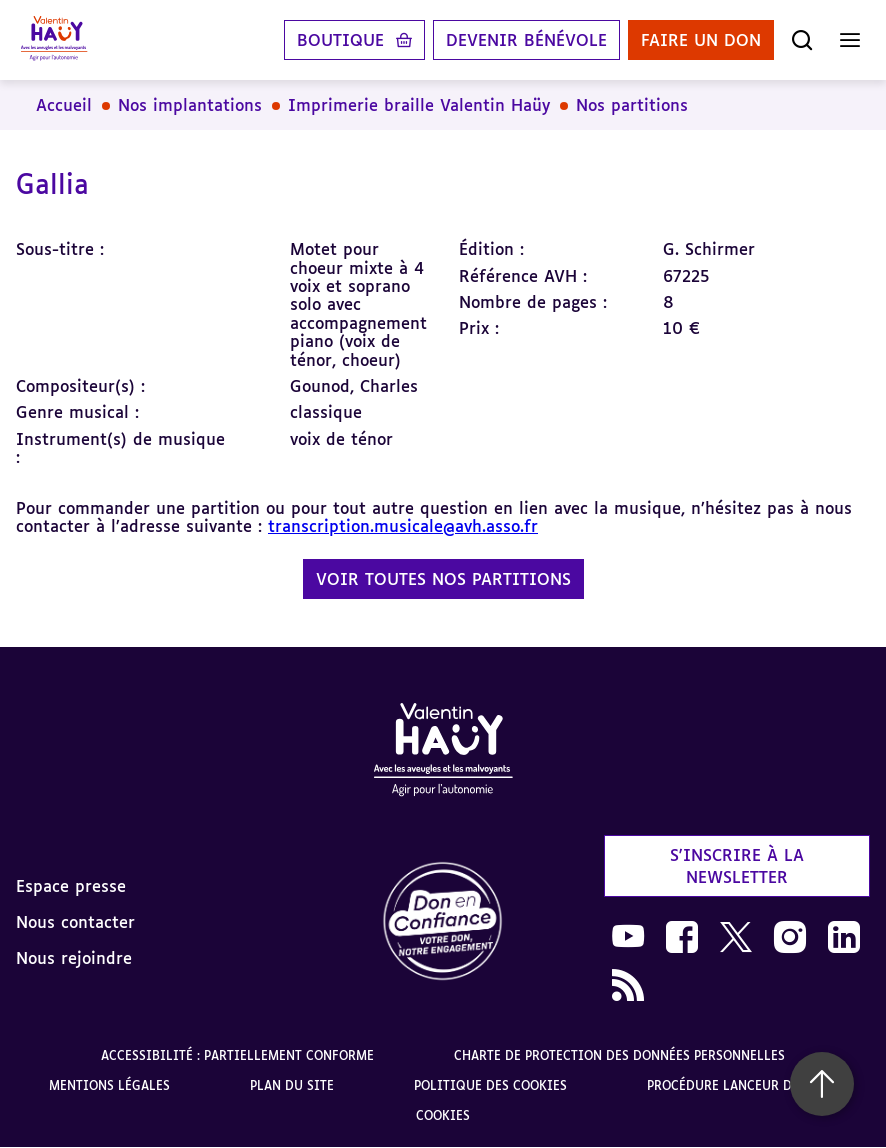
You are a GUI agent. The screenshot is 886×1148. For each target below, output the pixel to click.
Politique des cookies (490, 1085)
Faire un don (701, 40)
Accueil (64, 105)
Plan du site (292, 1085)
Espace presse (71, 886)
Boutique (340, 40)
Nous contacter (75, 922)
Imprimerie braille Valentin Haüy (419, 105)
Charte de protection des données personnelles (619, 1055)
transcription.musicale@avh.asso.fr (403, 526)
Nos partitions (632, 105)
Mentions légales (109, 1085)
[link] (443, 922)
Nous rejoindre (74, 958)
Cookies (443, 1115)
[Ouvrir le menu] (850, 40)
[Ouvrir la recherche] (802, 40)
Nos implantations (190, 105)
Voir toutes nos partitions (443, 579)
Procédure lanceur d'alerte (742, 1085)
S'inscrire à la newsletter (737, 866)
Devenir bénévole (526, 40)
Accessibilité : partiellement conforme (237, 1055)
